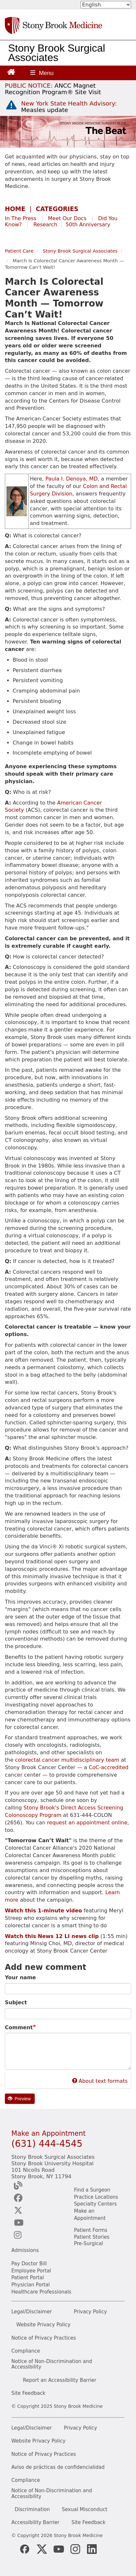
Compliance (25, 2351)
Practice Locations (96, 2197)
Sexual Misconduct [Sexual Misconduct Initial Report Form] (84, 2509)
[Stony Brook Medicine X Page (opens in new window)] (41, 2549)
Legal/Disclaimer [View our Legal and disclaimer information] (31, 2428)
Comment (19, 2027)
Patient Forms (90, 2230)
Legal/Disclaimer (31, 2312)
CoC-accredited (108, 1767)
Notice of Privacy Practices (43, 2338)
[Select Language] (105, 4)
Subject (16, 2002)
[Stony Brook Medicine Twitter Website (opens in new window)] (58, 2549)
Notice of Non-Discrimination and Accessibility (51, 2364)
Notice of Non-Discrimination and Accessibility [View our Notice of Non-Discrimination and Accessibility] (51, 2493)
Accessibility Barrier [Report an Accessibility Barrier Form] (35, 2522)
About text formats (100, 2081)
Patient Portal (27, 2278)
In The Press (20, 218)
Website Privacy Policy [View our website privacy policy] (38, 2441)
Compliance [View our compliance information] (25, 2480)
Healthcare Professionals (41, 2292)
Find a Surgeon (92, 2190)
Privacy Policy (90, 2312)
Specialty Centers (95, 2204)
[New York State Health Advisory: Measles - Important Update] (11, 105)
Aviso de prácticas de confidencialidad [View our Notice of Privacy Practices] (58, 2467)
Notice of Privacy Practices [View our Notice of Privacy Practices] (43, 2454)
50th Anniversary (88, 224)
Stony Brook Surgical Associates (56, 52)
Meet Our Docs (67, 218)
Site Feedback (28, 2393)
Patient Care (19, 251)
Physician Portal (30, 2285)
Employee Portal (31, 2271)
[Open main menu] (42, 73)
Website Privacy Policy (43, 2325)
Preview (19, 2098)
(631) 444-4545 (46, 2143)
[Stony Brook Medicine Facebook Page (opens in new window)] (24, 2549)
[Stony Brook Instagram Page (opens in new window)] (75, 2549)
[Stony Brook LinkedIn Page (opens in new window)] (92, 2549)
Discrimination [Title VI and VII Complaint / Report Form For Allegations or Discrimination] (32, 2509)
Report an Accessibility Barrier (59, 2380)
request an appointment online (87, 1822)
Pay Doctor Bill (29, 2264)
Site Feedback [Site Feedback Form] (88, 2522)
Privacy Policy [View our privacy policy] (80, 2428)
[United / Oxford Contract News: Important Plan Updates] (53, 88)
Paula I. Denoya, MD (71, 479)
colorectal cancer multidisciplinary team (67, 1760)
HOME (15, 209)
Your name (20, 1977)
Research (45, 224)
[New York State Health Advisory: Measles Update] (69, 106)
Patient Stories (91, 2237)
